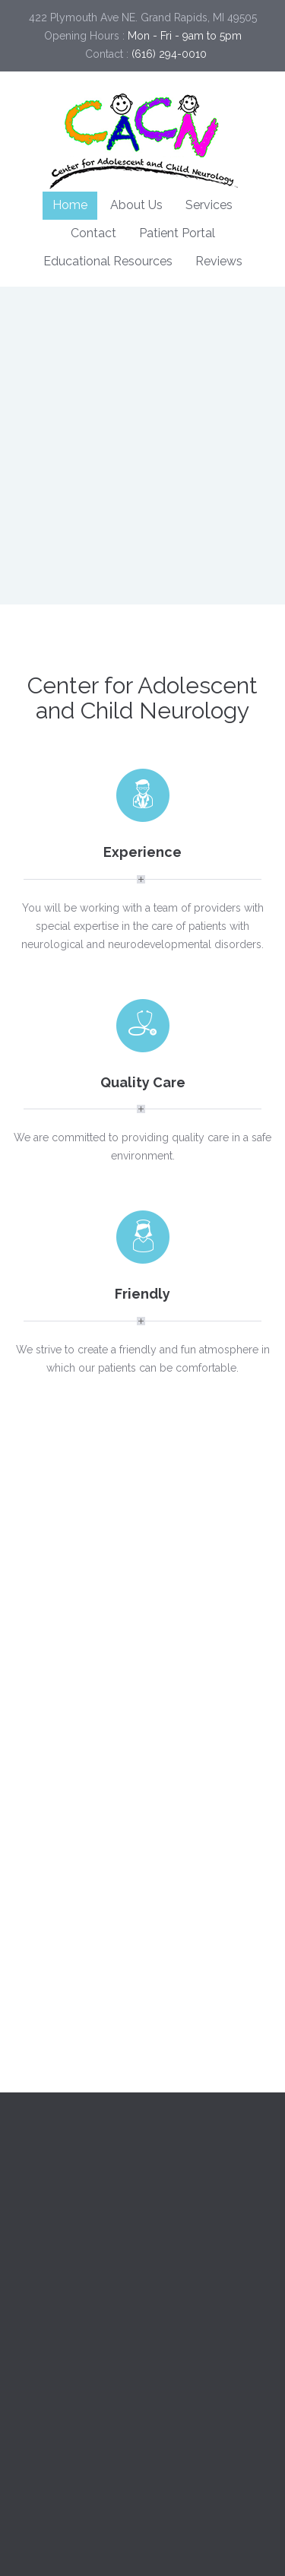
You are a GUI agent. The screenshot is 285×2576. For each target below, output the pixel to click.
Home (69, 205)
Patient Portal (177, 233)
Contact (93, 233)
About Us (136, 205)
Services (209, 205)
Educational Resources (108, 261)
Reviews (218, 261)
